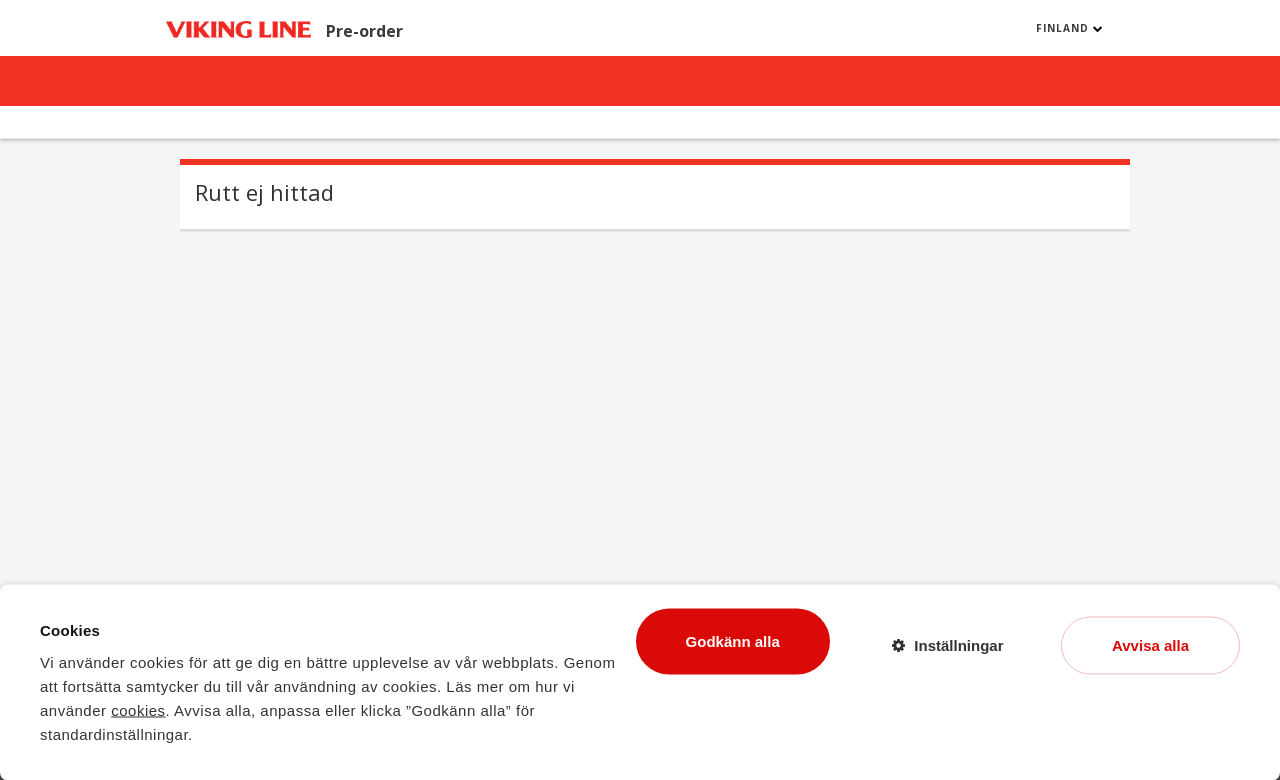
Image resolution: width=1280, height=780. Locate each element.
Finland (1070, 28)
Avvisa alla (1150, 644)
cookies (138, 709)
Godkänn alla (733, 640)
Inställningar (958, 644)
